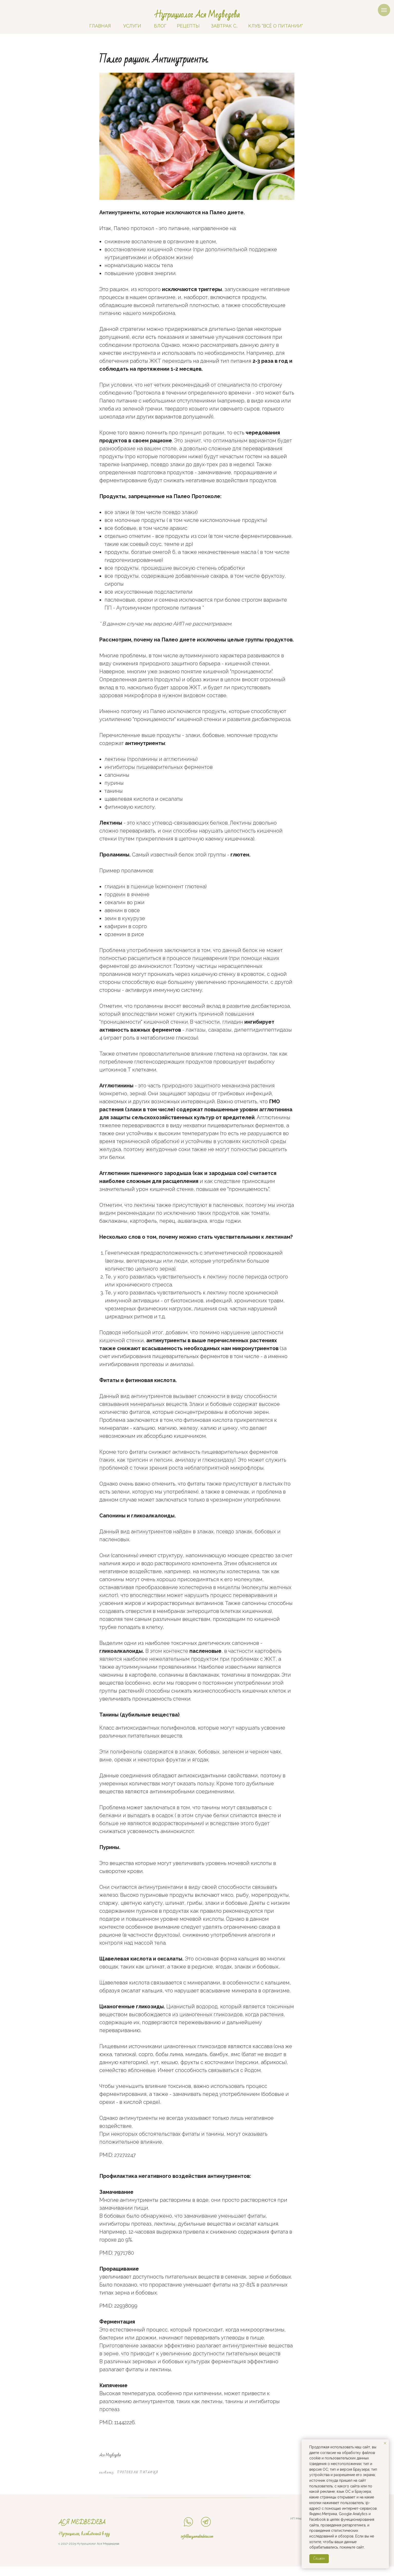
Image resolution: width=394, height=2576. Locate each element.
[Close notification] (385, 2443)
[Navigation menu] (384, 10)
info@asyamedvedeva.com (197, 2546)
